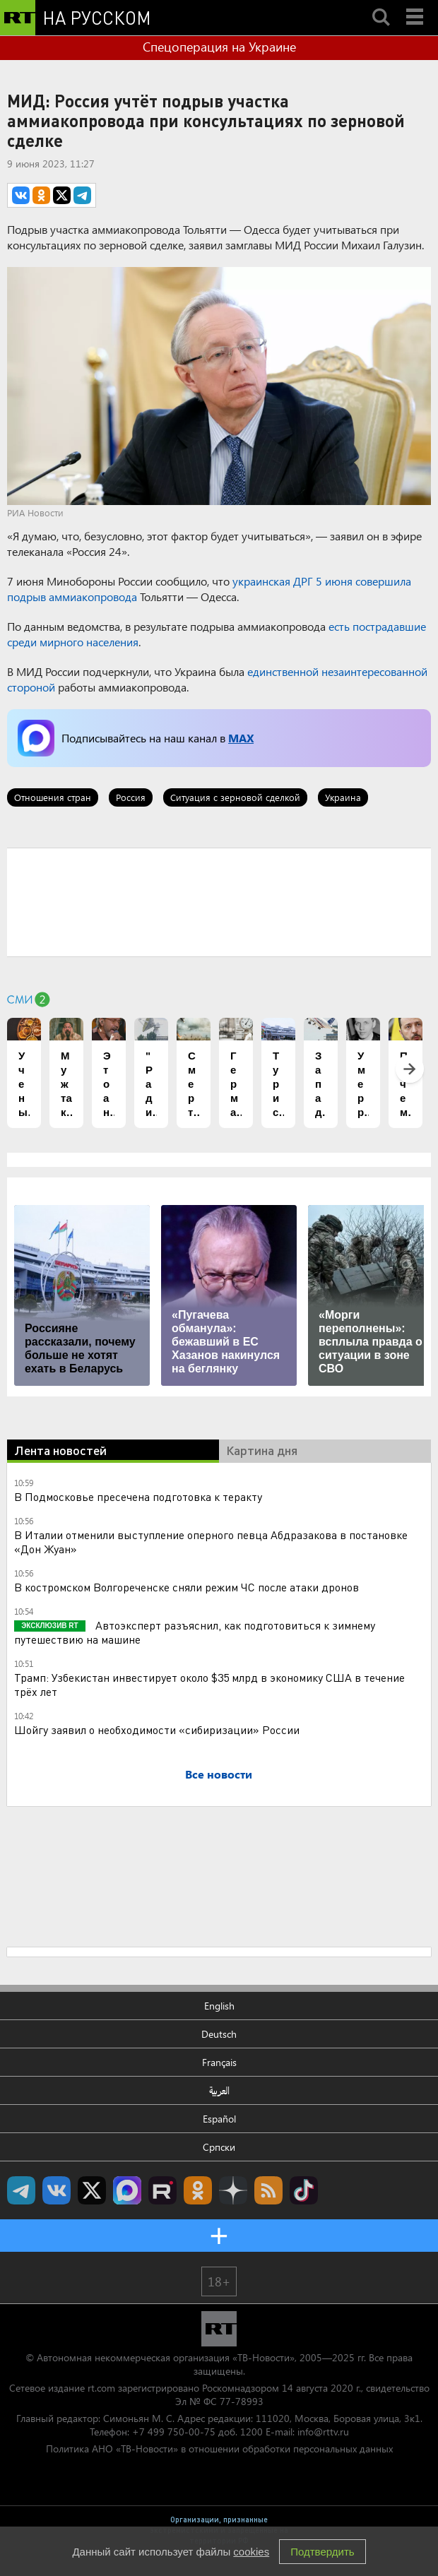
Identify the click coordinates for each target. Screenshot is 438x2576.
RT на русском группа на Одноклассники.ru (198, 2190)
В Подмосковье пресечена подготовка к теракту (138, 1496)
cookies (251, 2552)
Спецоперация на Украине (219, 46)
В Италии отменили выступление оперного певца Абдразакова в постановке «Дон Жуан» (211, 1541)
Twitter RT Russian (92, 2190)
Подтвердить (322, 2552)
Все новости (218, 1774)
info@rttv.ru (323, 2431)
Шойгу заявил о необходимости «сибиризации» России (157, 1729)
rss (268, 2190)
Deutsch (219, 2034)
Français (219, 2062)
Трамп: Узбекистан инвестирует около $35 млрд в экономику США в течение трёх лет (209, 1684)
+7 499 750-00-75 (173, 2431)
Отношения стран (52, 797)
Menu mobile (416, 5)
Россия (131, 797)
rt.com (101, 2387)
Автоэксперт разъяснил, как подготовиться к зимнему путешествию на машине (194, 1632)
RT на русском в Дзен (233, 2190)
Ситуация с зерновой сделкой (235, 797)
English (219, 2005)
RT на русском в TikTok (304, 2190)
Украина (343, 797)
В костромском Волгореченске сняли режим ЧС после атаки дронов (186, 1586)
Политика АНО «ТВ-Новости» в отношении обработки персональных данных (219, 2448)
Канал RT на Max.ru (127, 2190)
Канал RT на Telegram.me (21, 2190)
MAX (241, 737)
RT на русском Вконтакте (56, 2190)
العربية (219, 2090)
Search (380, 5)
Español (219, 2118)
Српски (219, 2147)
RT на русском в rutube (162, 2190)
